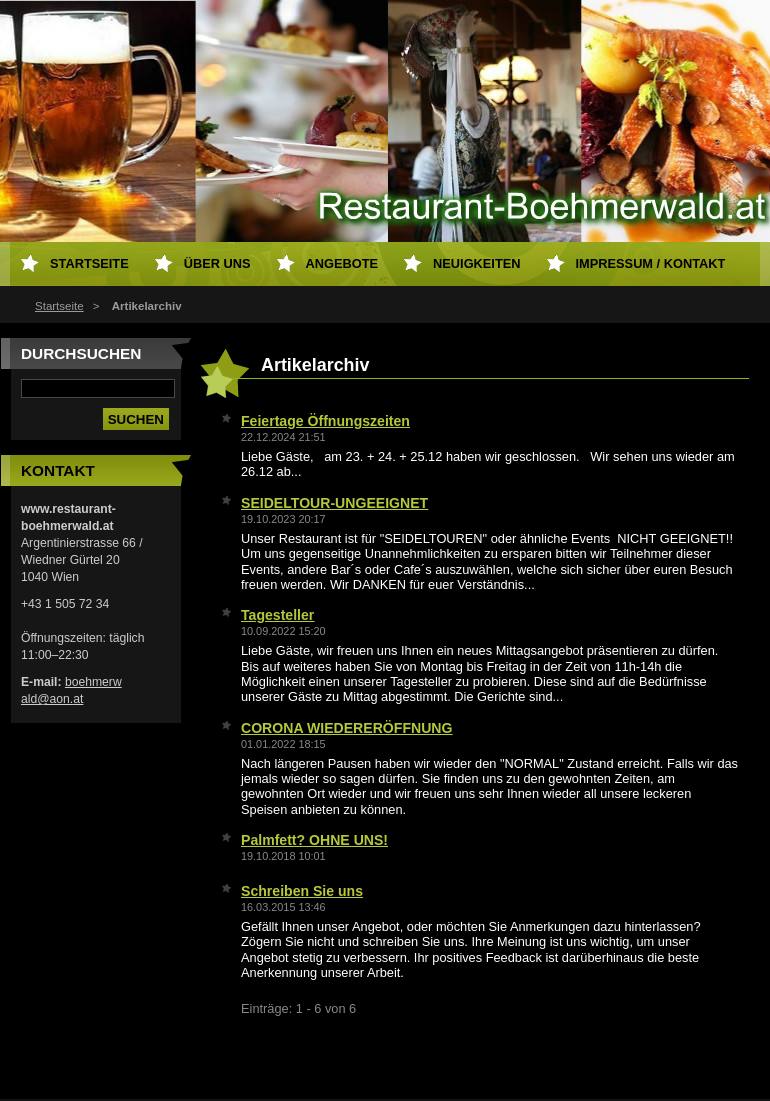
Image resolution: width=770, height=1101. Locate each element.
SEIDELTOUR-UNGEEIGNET (334, 503)
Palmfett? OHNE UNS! (314, 840)
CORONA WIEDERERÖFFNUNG (346, 728)
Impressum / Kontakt (651, 263)
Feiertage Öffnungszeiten (325, 421)
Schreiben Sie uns (302, 891)
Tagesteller (277, 615)
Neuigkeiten (476, 263)
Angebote (342, 263)
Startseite (59, 306)
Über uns (217, 263)
